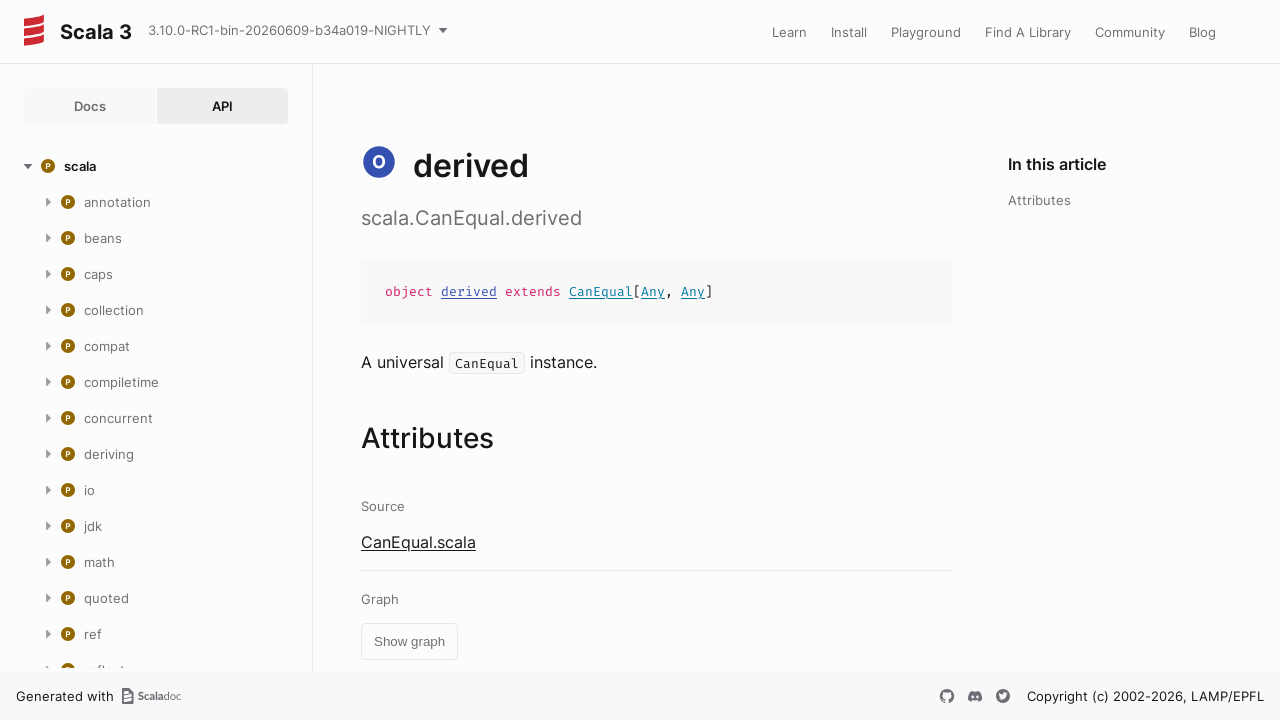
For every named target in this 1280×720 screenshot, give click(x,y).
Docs (90, 106)
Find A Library (1028, 32)
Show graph (409, 641)
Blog (1202, 32)
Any (653, 291)
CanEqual (601, 291)
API (222, 106)
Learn (789, 32)
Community (1130, 32)
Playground (926, 32)
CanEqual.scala (418, 542)
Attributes (1039, 200)
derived (469, 291)
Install (849, 32)
